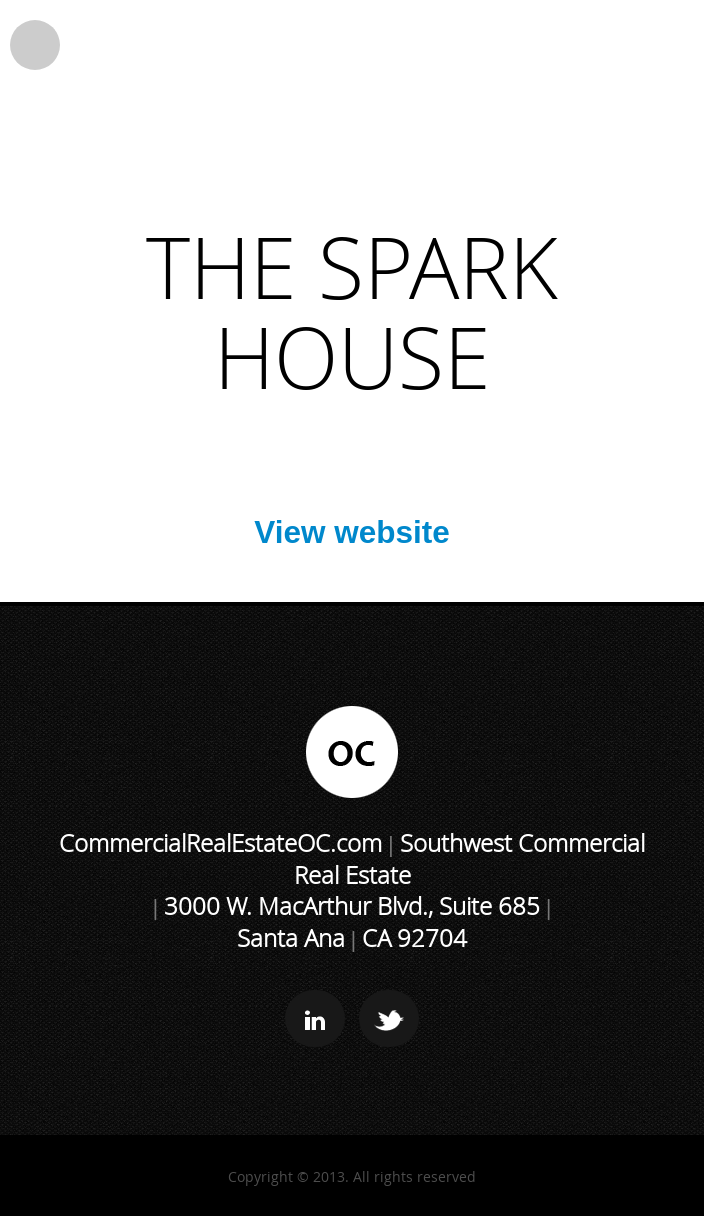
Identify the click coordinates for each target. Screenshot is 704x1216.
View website (352, 532)
